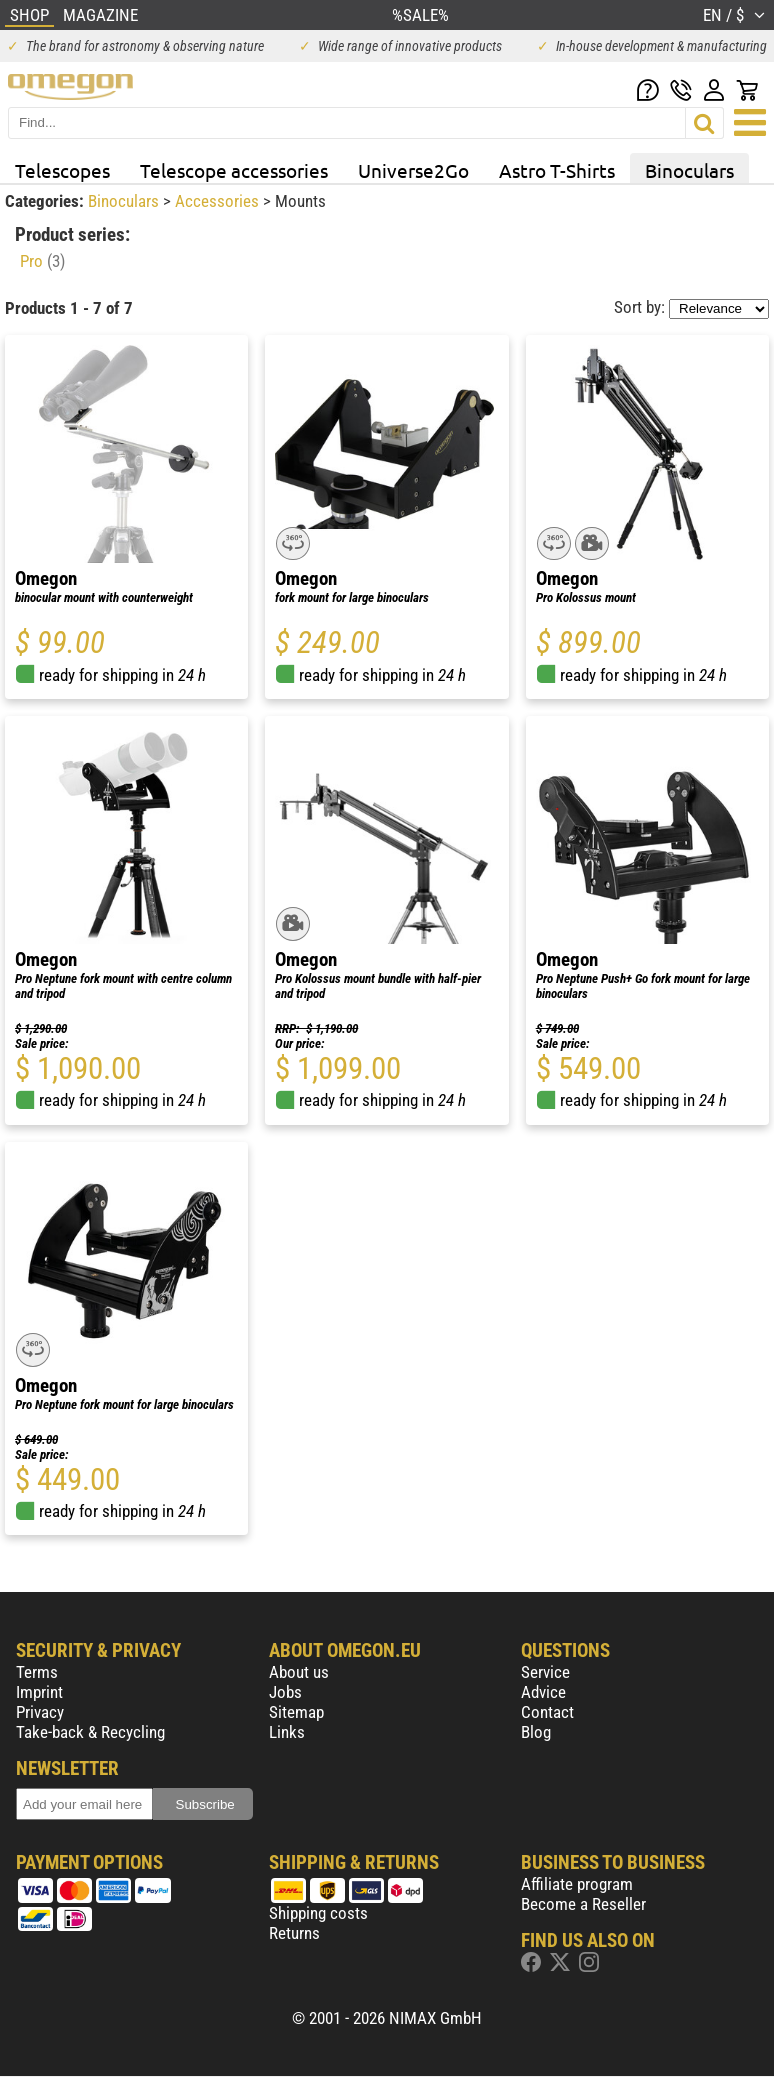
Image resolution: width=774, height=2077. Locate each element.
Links (287, 1732)
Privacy (40, 1712)
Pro (42, 261)
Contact (547, 1712)
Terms (37, 1672)
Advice (543, 1692)
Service (545, 1672)
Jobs (285, 1692)
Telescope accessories (234, 170)
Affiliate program (577, 1884)
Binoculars (689, 170)
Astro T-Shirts (557, 170)
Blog (536, 1732)
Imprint (39, 1692)
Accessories (219, 201)
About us (299, 1672)
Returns (294, 1933)
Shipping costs (318, 1913)
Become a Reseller (583, 1904)
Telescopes (62, 170)
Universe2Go (413, 170)
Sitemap (296, 1712)
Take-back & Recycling (90, 1732)
